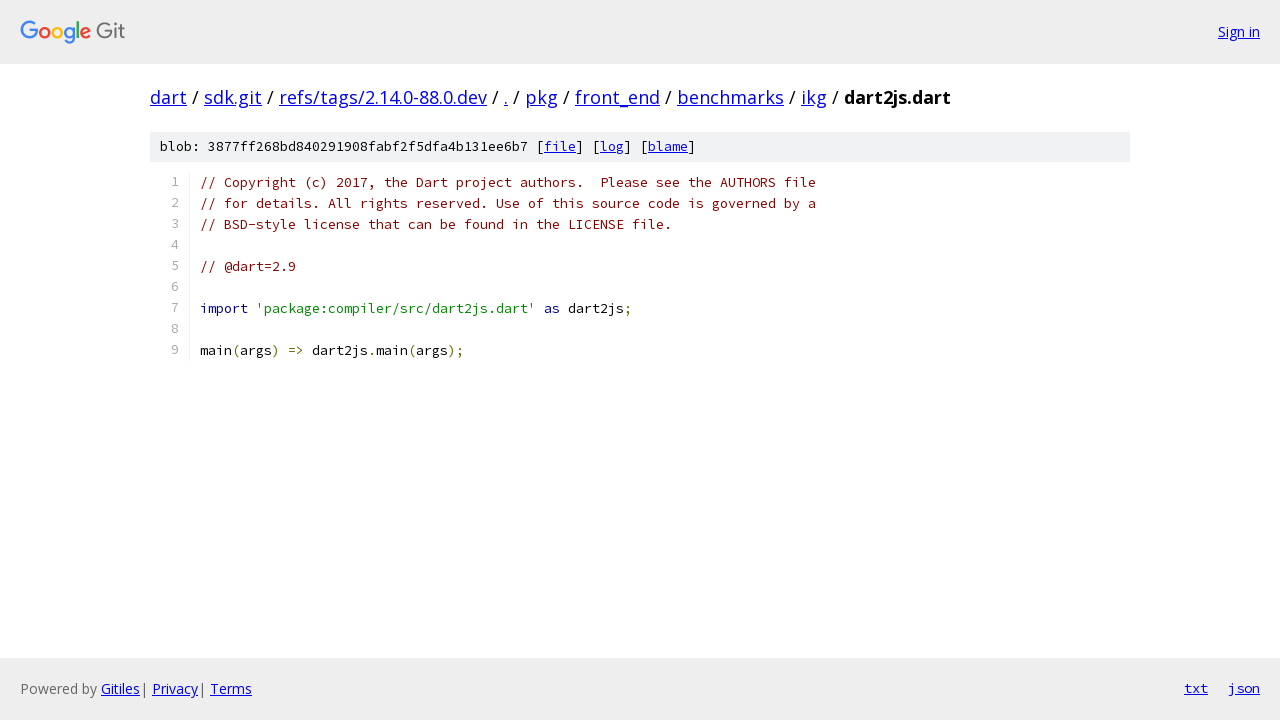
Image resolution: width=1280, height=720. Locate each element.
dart (168, 97)
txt (1196, 688)
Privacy (175, 688)
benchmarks (730, 97)
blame (668, 146)
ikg (814, 97)
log (612, 146)
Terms (231, 688)
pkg (541, 97)
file (560, 146)
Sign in (1239, 31)
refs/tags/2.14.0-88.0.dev (383, 97)
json (1244, 688)
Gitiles (120, 688)
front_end (617, 97)
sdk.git (233, 97)
